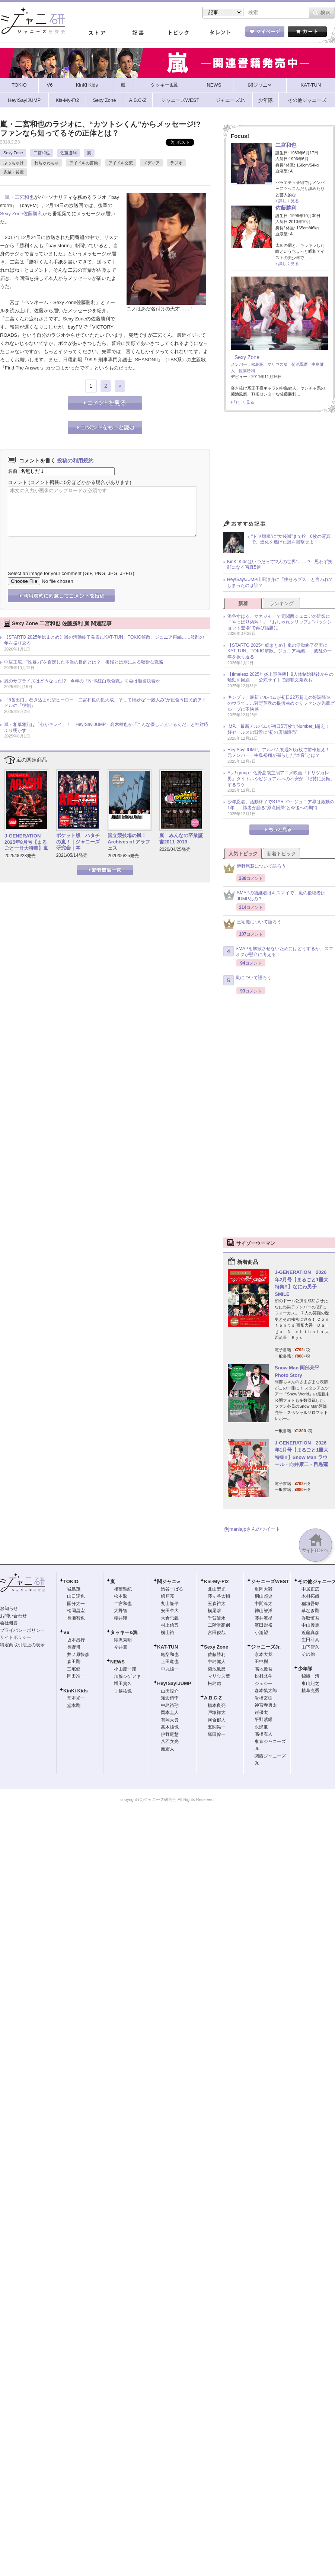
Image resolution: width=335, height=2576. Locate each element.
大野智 (120, 1610)
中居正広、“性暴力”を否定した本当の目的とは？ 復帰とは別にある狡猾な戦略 (83, 662)
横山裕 (167, 1632)
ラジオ (176, 163)
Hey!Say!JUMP (174, 1683)
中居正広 (310, 1589)
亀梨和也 (170, 1654)
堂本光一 (76, 1698)
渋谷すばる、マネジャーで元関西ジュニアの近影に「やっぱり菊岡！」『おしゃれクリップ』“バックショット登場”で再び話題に (279, 622)
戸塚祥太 (217, 1712)
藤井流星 (263, 1618)
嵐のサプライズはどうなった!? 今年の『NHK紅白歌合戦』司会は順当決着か (82, 681)
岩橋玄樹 (263, 1698)
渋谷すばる (172, 1589)
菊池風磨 (299, 364)
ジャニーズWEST (270, 1581)
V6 (66, 1632)
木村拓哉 (310, 1596)
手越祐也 (123, 1691)
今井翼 (120, 1647)
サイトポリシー (15, 1637)
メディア (151, 163)
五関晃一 (217, 1727)
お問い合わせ (13, 1615)
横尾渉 (214, 1610)
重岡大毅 (263, 1589)
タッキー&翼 (124, 1632)
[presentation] (64, 547)
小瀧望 (261, 1632)
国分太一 (76, 1603)
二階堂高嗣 (219, 1625)
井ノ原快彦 (78, 1654)
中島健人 (217, 1661)
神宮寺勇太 (266, 1705)
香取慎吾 (310, 1618)
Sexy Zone (13, 153)
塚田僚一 (217, 1734)
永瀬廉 (261, 1727)
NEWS (117, 1662)
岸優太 (261, 1712)
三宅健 (73, 1669)
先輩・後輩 (13, 172)
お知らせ (9, 1608)
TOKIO (71, 1581)
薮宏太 (167, 1749)
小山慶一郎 (125, 1669)
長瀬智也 (76, 1618)
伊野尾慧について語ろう (254, 868)
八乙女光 (170, 1741)
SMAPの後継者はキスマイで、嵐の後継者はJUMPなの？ (274, 895)
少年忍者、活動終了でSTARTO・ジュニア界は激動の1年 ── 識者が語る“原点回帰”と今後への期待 (280, 804)
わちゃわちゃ (46, 163)
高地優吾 (263, 1669)
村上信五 (170, 1625)
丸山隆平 (170, 1603)
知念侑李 (170, 1698)
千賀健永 (217, 1618)
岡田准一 (76, 1676)
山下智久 (310, 1647)
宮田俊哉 (217, 1632)
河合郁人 (217, 1720)
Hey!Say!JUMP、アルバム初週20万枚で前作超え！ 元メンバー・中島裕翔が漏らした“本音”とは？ (280, 752)
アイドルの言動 (83, 163)
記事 (137, 33)
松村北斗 (263, 1676)
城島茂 (73, 1589)
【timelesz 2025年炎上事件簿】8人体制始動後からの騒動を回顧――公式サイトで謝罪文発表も (280, 677)
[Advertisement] (279, 468)
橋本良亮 (217, 1705)
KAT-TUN (167, 1647)
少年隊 (305, 1669)
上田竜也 (170, 1661)
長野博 (73, 1647)
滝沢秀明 (123, 1640)
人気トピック (243, 853)
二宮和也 (42, 153)
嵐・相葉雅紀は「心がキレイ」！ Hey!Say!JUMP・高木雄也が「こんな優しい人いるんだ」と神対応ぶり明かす (106, 727)
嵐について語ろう (247, 980)
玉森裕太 (217, 1603)
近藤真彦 (310, 1632)
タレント (219, 33)
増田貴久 (123, 1683)
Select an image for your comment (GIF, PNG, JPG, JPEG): (71, 573)
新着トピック (281, 853)
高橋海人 (263, 1734)
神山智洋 (263, 1610)
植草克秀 (310, 1690)
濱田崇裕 (263, 1625)
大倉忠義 (170, 1618)
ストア (96, 33)
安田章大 (170, 1610)
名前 (12, 471)
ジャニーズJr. (266, 1647)
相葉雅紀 (123, 1589)
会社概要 (9, 1623)
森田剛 (73, 1661)
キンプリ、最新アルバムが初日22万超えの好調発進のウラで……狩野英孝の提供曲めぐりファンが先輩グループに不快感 (281, 703)
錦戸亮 (167, 1596)
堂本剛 (73, 1705)
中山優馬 (310, 1625)
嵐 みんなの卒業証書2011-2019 (181, 839)
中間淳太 (263, 1603)
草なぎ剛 (310, 1610)
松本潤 (120, 1596)
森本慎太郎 (266, 1690)
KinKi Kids (75, 1691)
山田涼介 (170, 1691)
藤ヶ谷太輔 (219, 1596)
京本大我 (263, 1654)
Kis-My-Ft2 (216, 1581)
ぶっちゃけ (13, 163)
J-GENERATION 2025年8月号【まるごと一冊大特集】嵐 (26, 842)
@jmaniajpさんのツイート (251, 1529)
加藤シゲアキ (127, 1676)
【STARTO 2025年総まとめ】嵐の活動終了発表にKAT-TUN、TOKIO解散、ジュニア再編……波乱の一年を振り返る (106, 640)
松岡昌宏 (76, 1610)
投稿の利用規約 (75, 461)
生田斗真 (310, 1639)
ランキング (281, 603)
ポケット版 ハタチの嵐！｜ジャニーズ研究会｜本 (78, 842)
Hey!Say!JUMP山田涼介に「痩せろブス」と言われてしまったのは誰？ (280, 582)
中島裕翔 (170, 1705)
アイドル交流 (120, 163)
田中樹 (261, 1661)
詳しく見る (288, 200)
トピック (178, 33)
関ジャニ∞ (168, 1581)
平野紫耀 (263, 1719)
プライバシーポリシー (22, 1630)
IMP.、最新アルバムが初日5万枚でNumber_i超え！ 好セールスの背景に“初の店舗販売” (280, 729)
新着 (243, 603)
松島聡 (257, 364)
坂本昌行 (76, 1640)
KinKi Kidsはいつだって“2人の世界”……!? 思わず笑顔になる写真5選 (279, 564)
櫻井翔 (120, 1618)
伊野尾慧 (170, 1734)
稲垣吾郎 (310, 1603)
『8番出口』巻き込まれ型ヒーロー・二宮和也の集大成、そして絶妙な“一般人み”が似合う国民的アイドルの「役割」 (105, 702)
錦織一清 (310, 1676)
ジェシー (263, 1683)
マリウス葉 (277, 364)
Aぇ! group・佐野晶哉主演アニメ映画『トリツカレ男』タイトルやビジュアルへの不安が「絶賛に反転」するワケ (281, 778)
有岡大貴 (170, 1720)
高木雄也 (170, 1727)
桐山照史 (263, 1596)
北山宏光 (217, 1589)
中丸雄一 (170, 1669)
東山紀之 (310, 1683)
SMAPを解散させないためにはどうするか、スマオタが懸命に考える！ (278, 951)
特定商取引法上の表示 (22, 1644)
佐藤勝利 (68, 153)
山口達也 (76, 1596)
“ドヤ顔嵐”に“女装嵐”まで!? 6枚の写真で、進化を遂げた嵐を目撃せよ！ (291, 539)
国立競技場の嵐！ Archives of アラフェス (129, 842)
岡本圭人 (170, 1712)
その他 (308, 1654)
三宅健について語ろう (252, 924)
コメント (17, 482)
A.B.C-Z (213, 1698)
